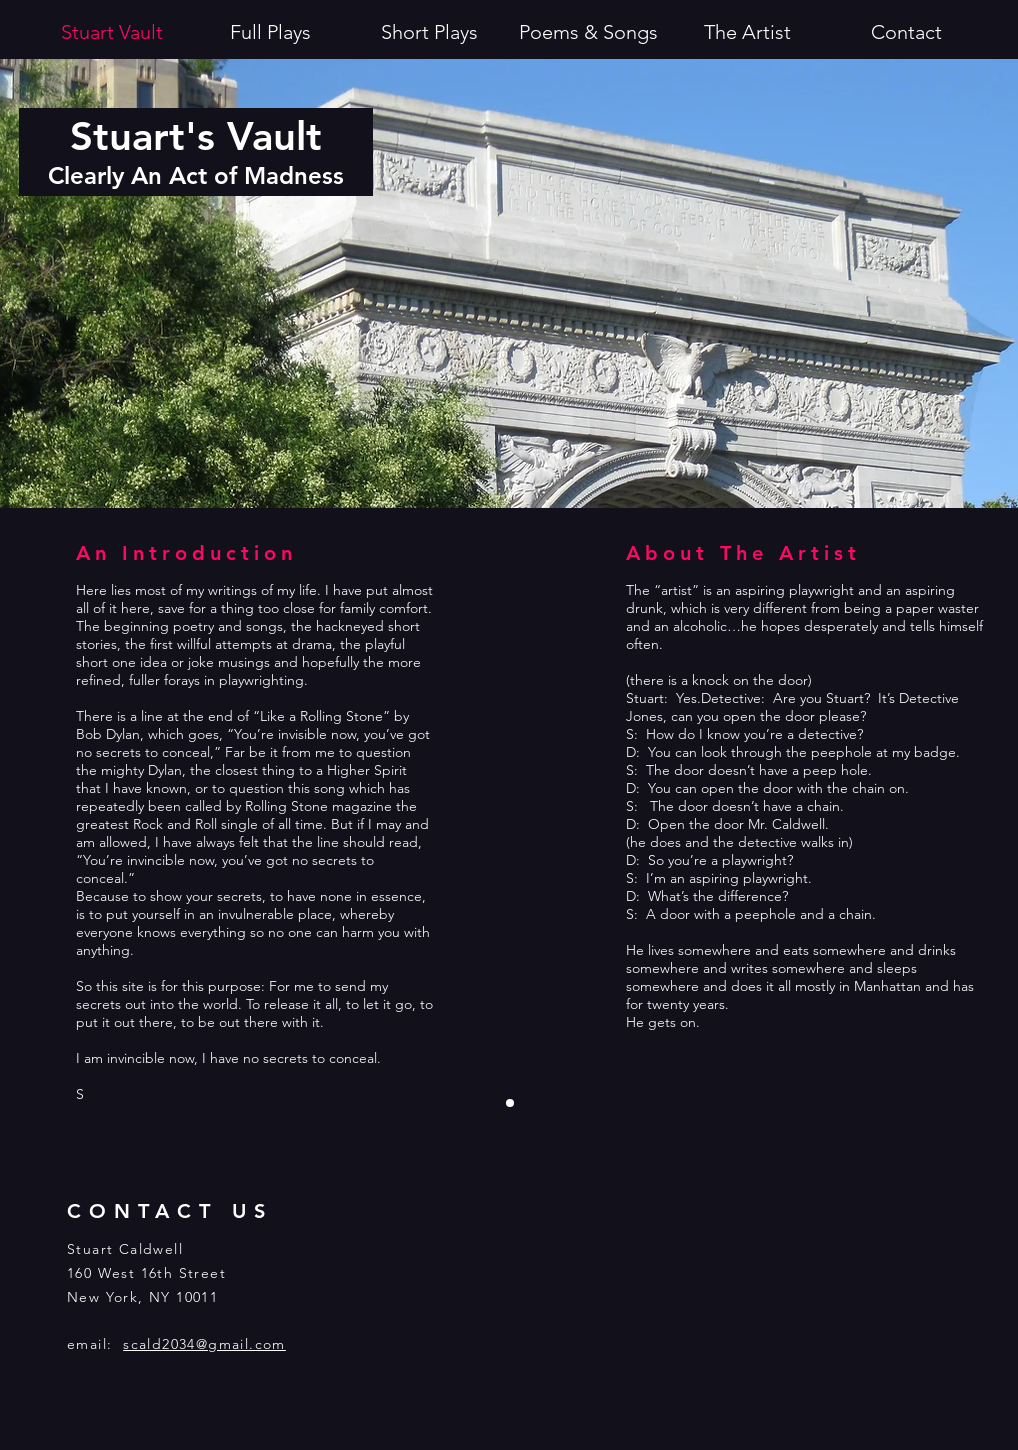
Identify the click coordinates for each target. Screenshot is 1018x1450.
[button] (429, 32)
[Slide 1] (510, 1103)
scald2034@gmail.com (204, 1344)
